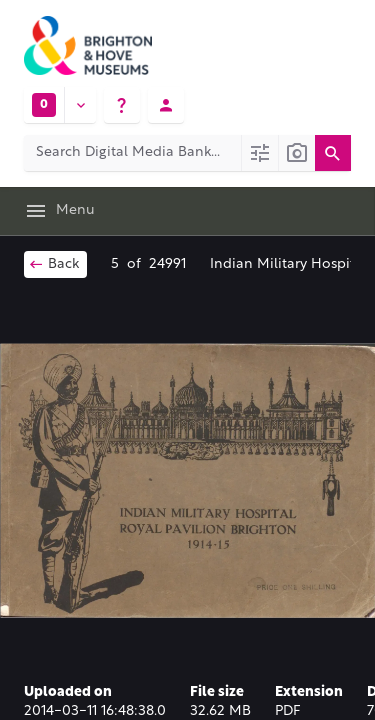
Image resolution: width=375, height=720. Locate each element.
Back (53, 264)
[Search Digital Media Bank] (132, 153)
